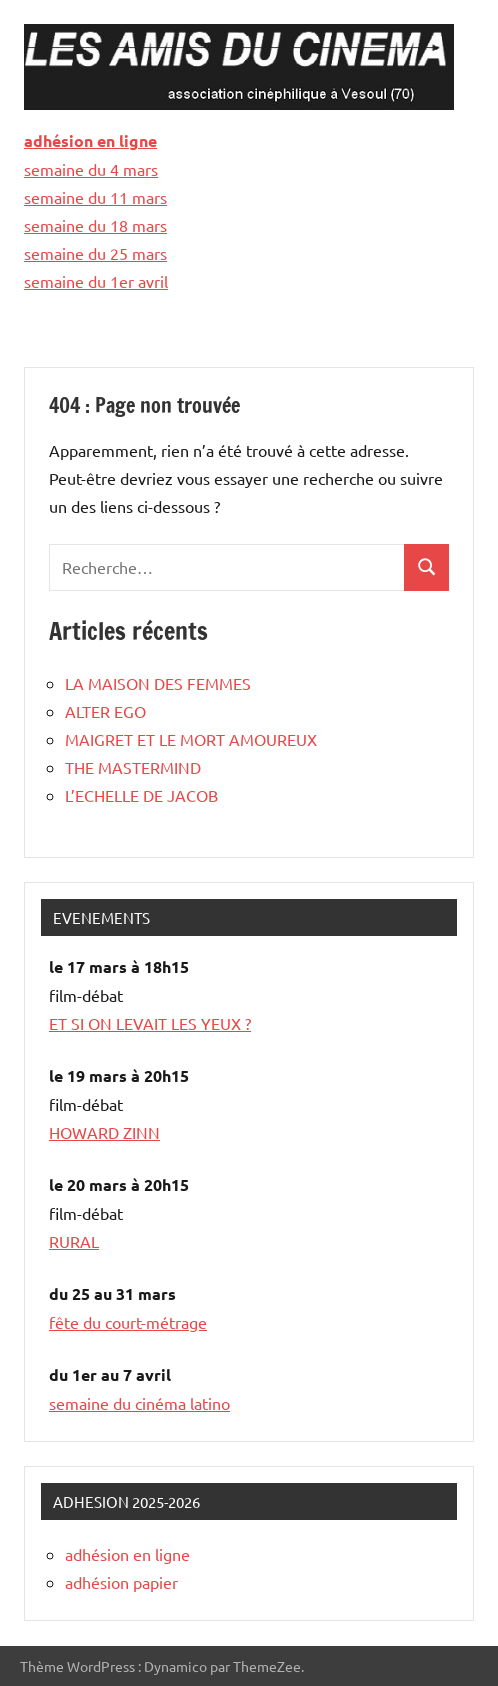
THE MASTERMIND (133, 767)
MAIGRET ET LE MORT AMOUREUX (191, 739)
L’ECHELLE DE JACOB (141, 795)
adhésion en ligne (90, 140)
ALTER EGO (105, 711)
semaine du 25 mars (95, 253)
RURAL (74, 1241)
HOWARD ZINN (104, 1132)
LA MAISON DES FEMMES (158, 683)
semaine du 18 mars (95, 225)
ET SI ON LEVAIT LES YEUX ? (150, 1023)
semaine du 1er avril (96, 281)
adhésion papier (121, 1582)
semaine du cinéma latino (139, 1403)
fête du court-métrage (128, 1322)
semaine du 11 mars (95, 197)
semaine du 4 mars (91, 169)
